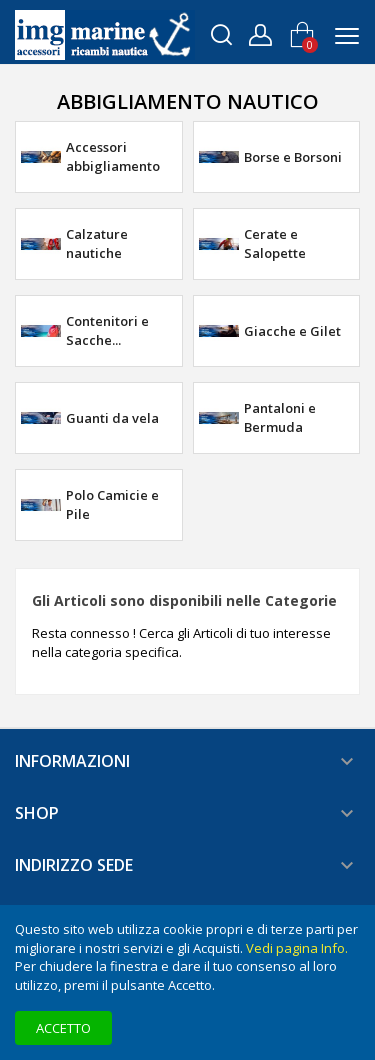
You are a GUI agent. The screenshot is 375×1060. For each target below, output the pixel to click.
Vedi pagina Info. (297, 948)
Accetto (63, 1028)
